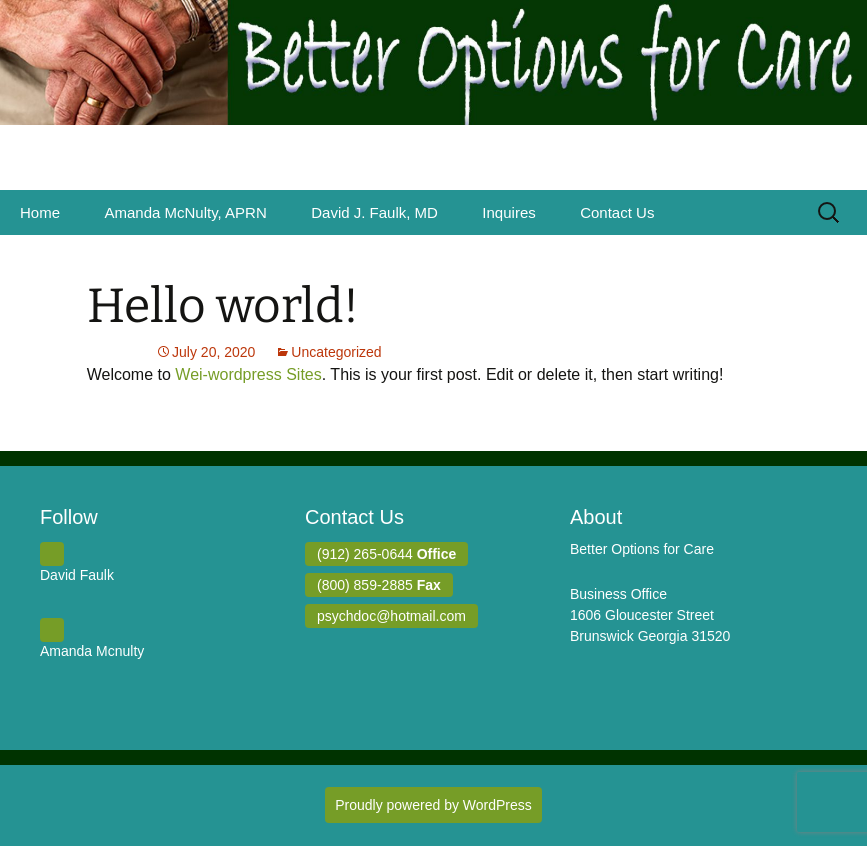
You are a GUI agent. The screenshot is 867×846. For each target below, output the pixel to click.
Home (40, 212)
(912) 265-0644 (386, 554)
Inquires (508, 212)
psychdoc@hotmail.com (391, 616)
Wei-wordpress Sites (248, 374)
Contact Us (617, 212)
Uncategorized (336, 352)
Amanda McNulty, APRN (185, 212)
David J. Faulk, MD (374, 212)
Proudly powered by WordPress (433, 805)
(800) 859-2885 (379, 585)
